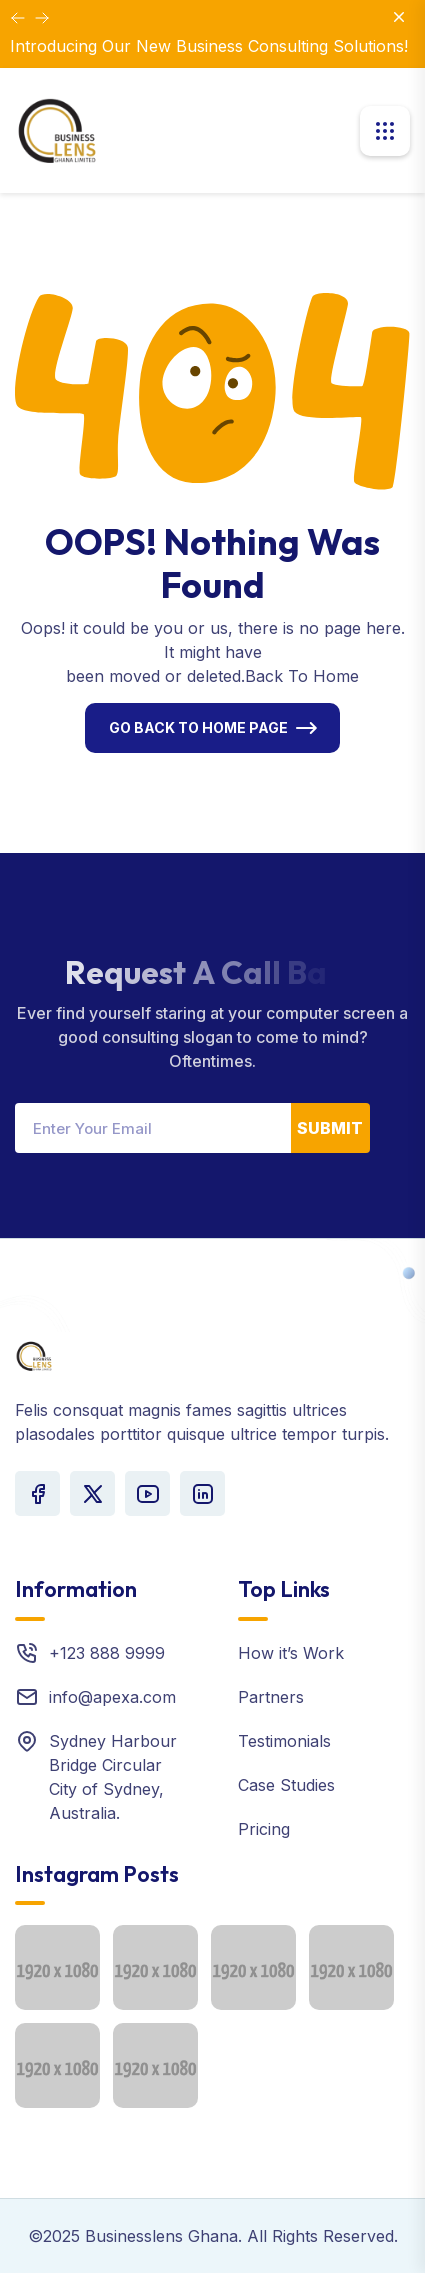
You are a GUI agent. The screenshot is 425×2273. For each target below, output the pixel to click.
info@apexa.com (112, 1697)
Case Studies (286, 1785)
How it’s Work (291, 1653)
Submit (330, 1128)
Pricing (264, 1829)
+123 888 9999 (107, 1653)
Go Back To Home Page (198, 727)
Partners (271, 1697)
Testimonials (284, 1741)
